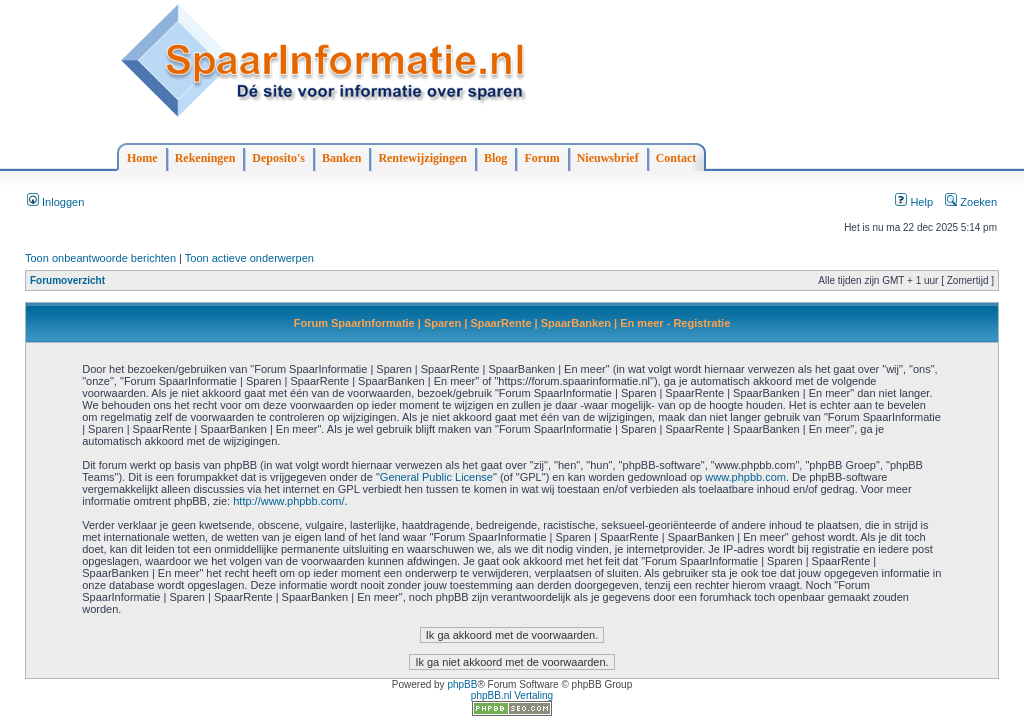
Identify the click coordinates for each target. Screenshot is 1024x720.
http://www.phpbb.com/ (288, 501)
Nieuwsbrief (608, 158)
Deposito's (278, 158)
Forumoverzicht (67, 280)
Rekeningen (205, 158)
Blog (495, 158)
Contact (676, 158)
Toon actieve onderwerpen (249, 258)
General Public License (436, 477)
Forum (541, 158)
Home (142, 158)
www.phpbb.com (745, 477)
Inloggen (55, 202)
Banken (341, 158)
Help (914, 202)
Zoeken (971, 202)
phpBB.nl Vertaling (512, 695)
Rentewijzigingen (422, 158)
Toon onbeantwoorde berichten (100, 258)
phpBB (462, 684)
